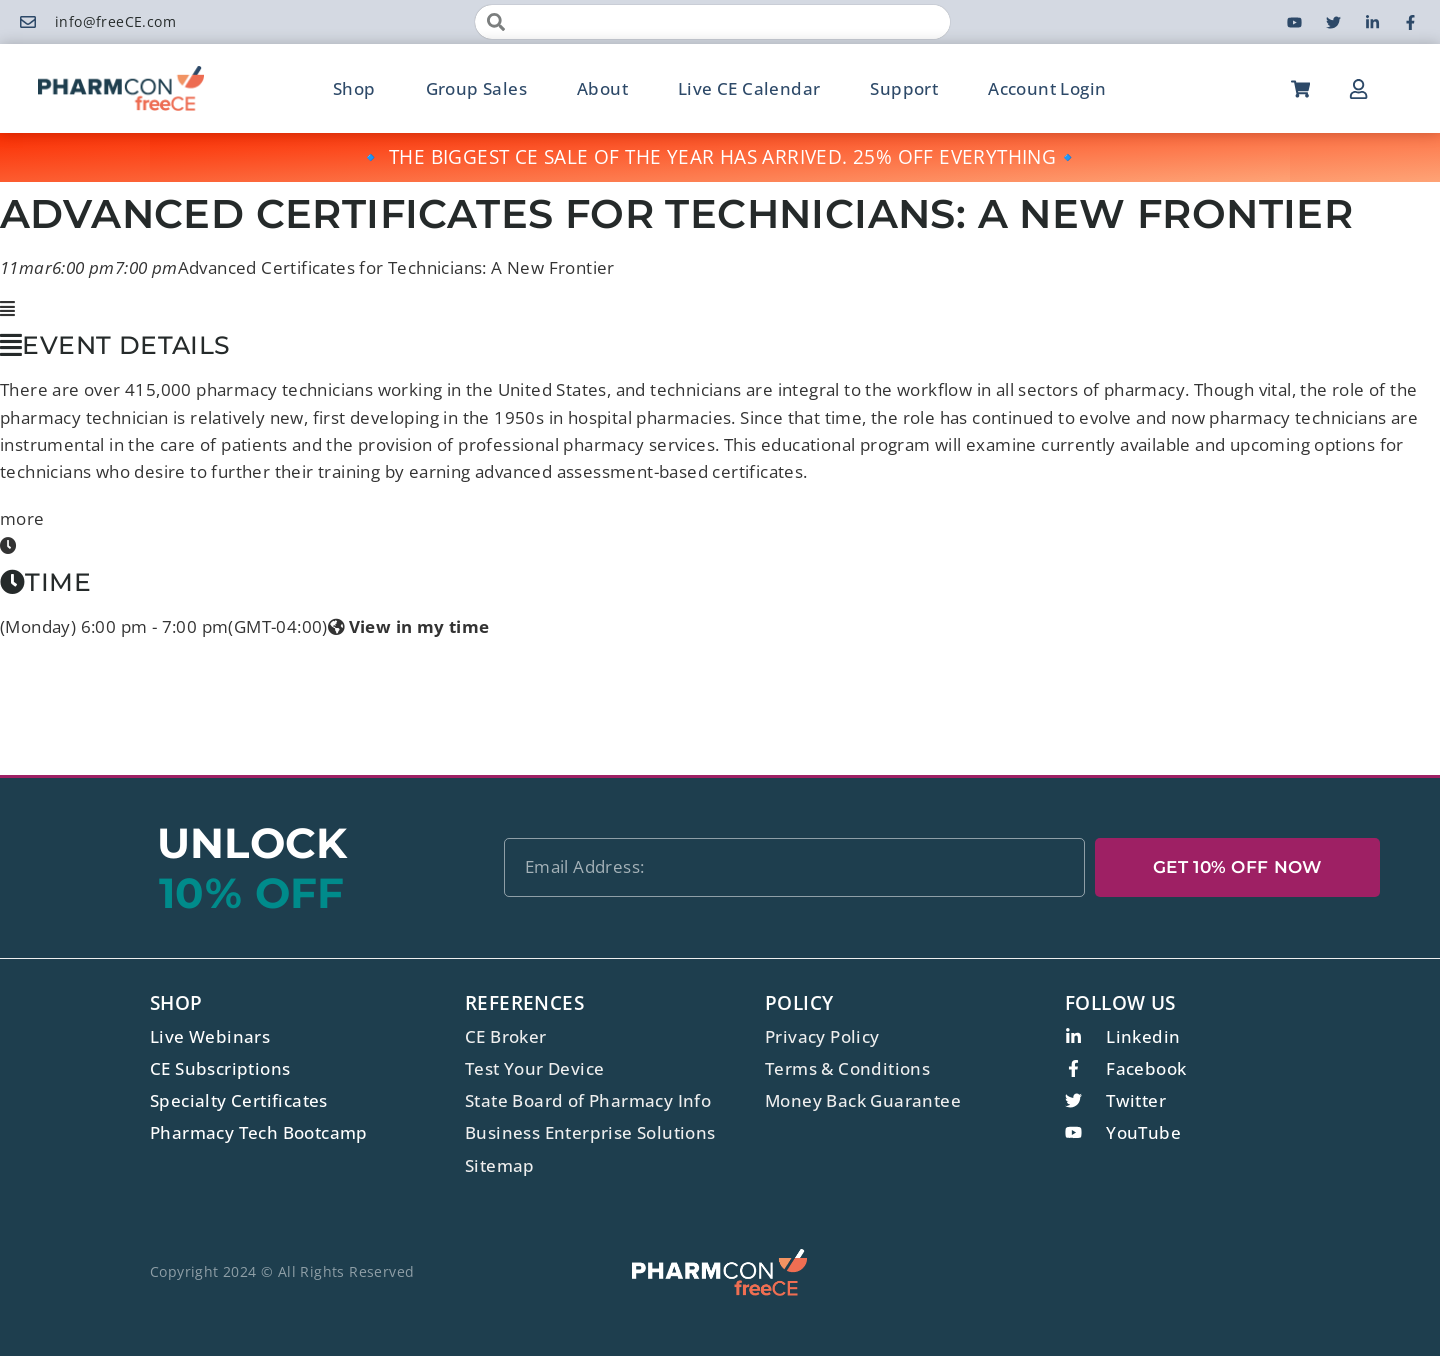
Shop (354, 88)
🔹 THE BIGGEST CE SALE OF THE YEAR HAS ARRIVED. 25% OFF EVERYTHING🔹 (719, 157)
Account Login (1047, 88)
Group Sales (476, 88)
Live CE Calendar (749, 88)
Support (904, 88)
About (602, 88)
